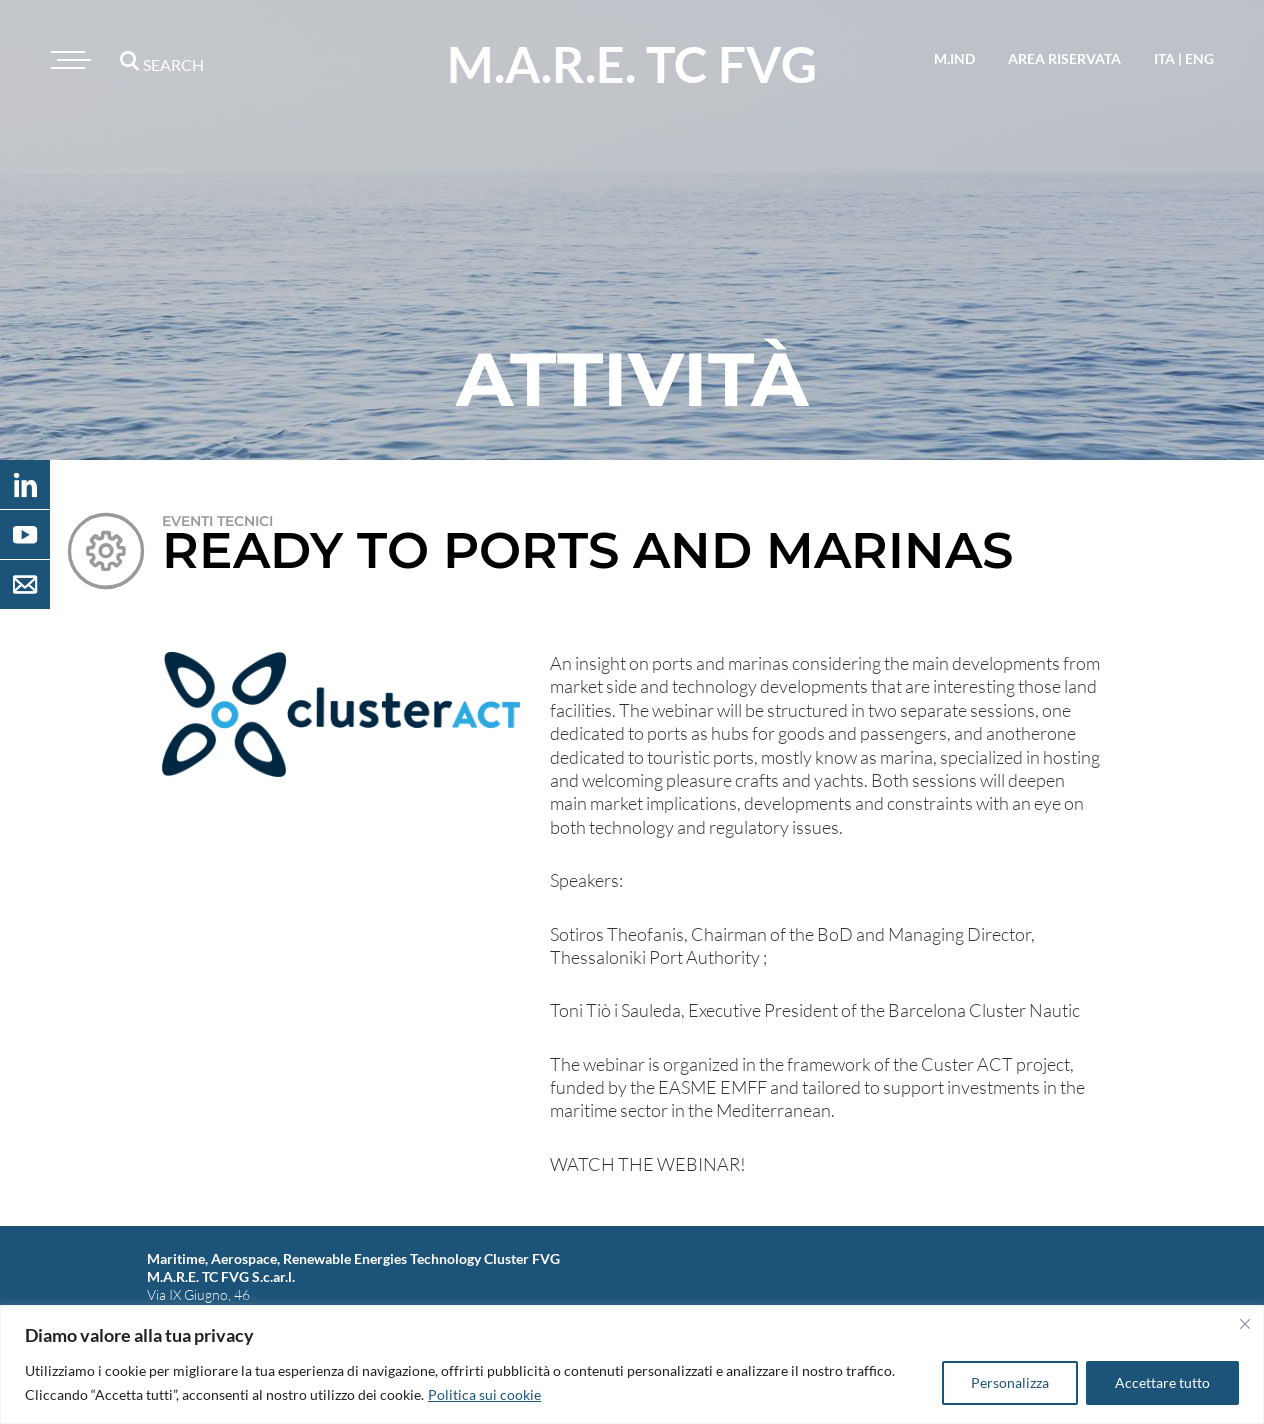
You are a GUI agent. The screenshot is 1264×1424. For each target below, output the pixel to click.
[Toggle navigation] (68, 60)
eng (1199, 58)
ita (1164, 58)
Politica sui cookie (484, 1394)
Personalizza (1010, 1382)
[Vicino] (1245, 1324)
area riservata (1064, 58)
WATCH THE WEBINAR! (648, 1164)
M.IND (954, 58)
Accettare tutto (1162, 1382)
